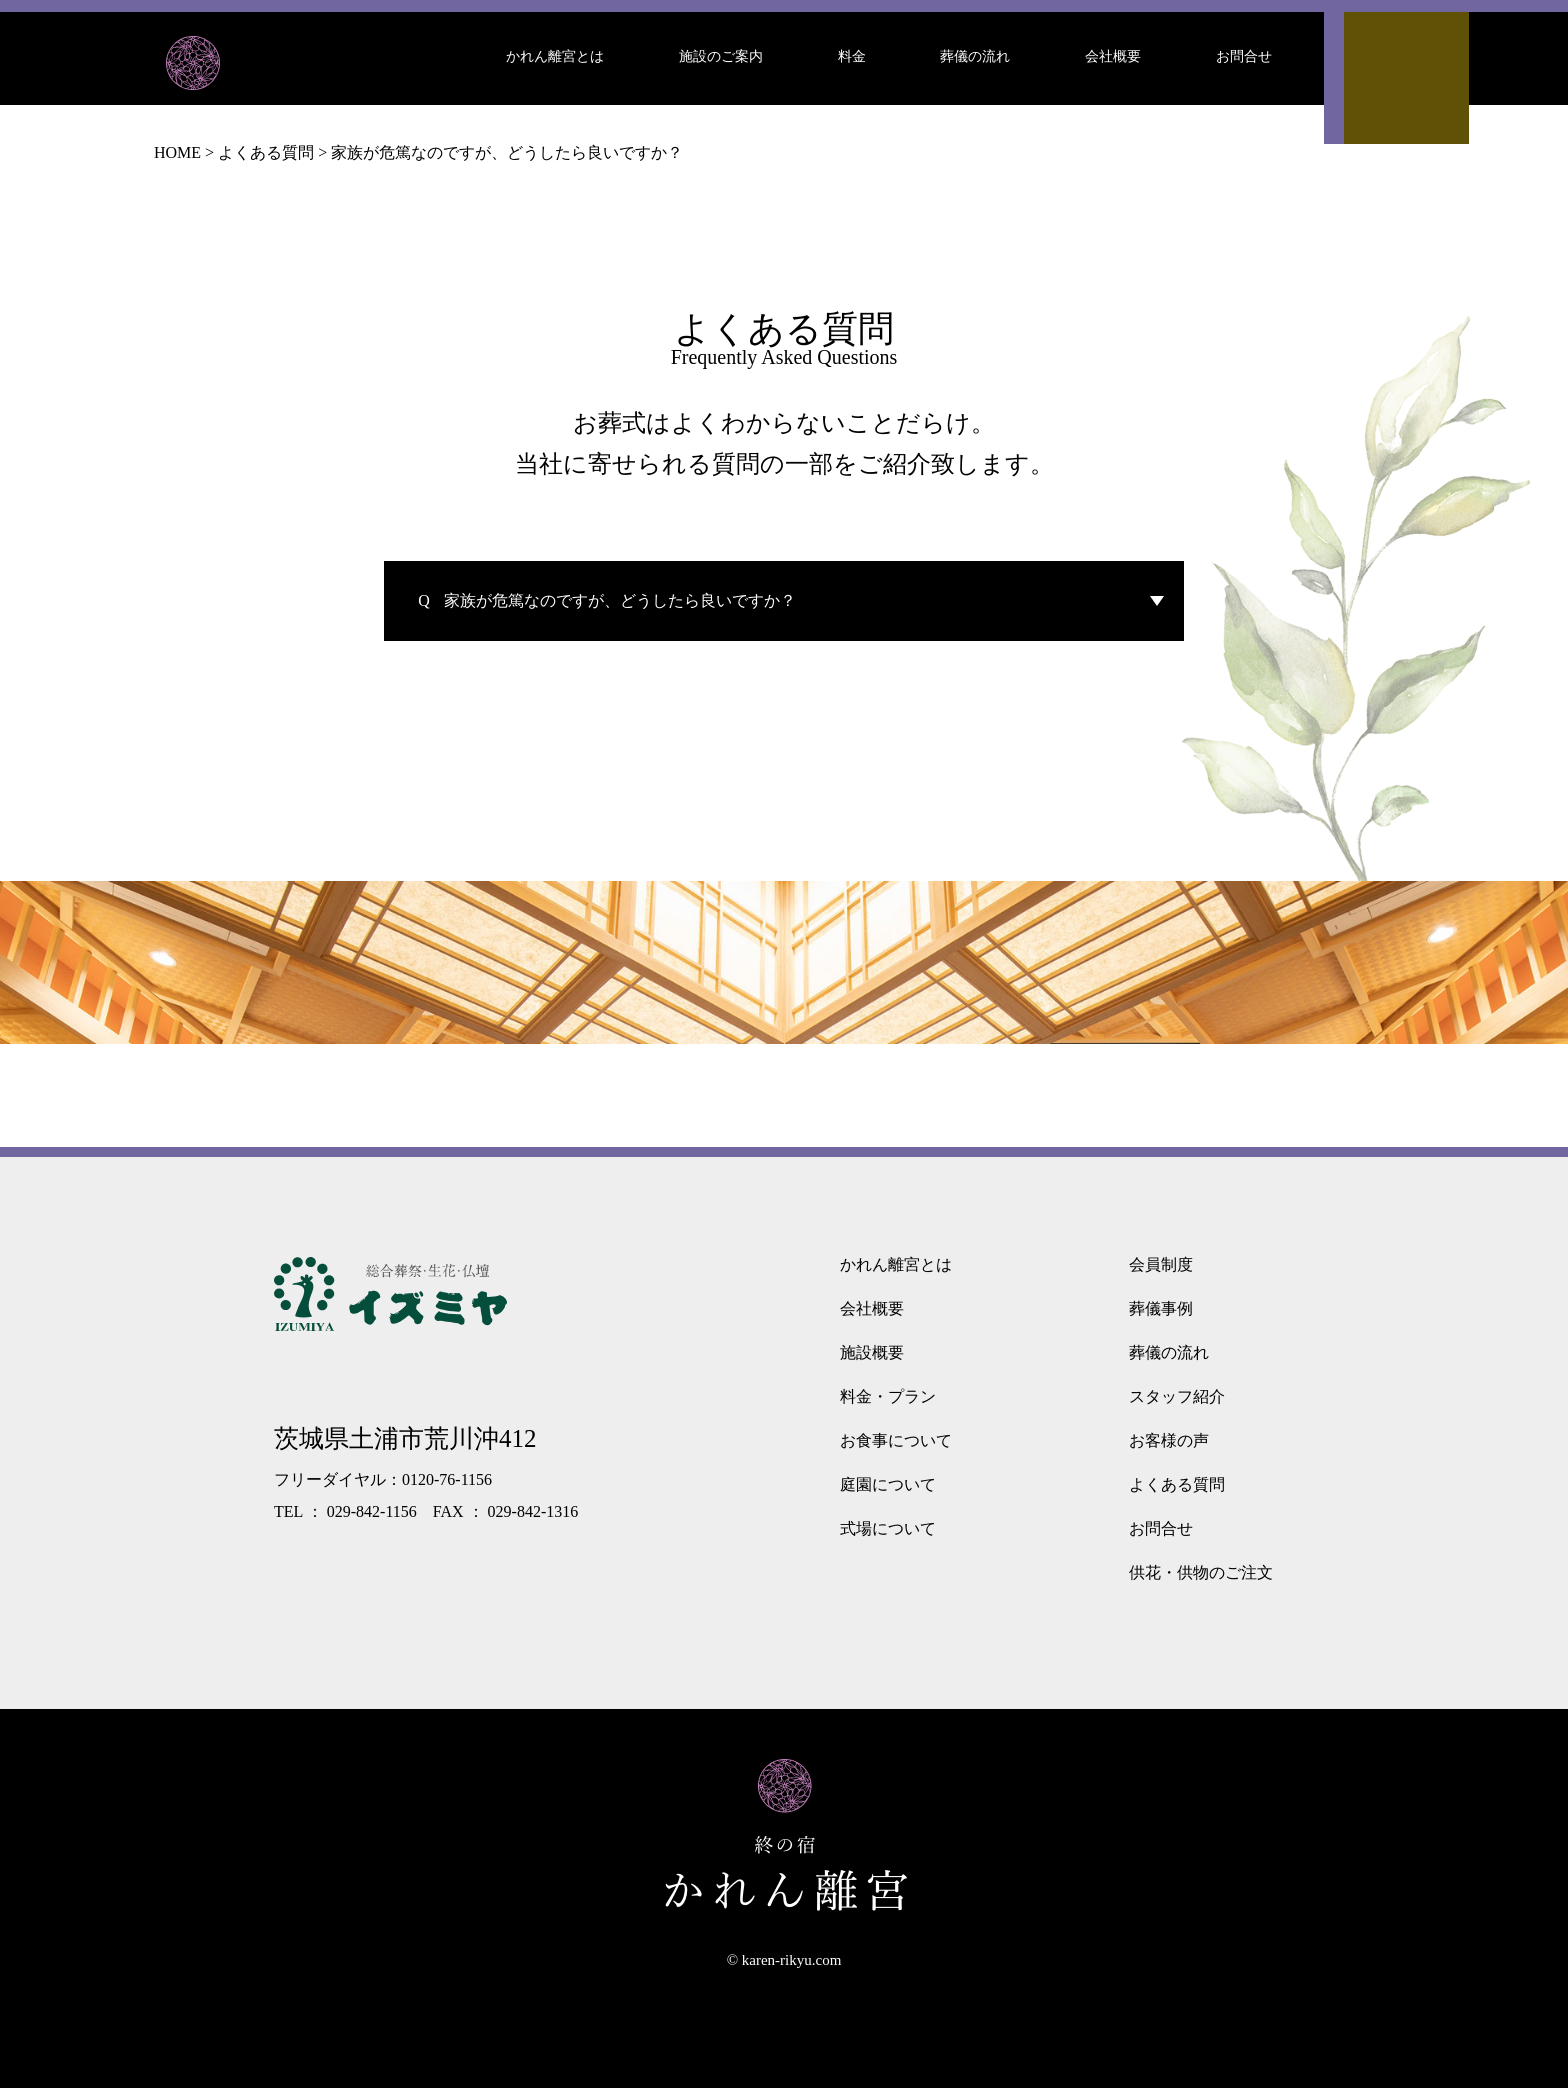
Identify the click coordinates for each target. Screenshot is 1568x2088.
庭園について (888, 1484)
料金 (852, 56)
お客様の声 (1169, 1440)
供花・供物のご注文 (1201, 1572)
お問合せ (1244, 56)
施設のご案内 (721, 56)
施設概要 (872, 1352)
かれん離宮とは (555, 56)
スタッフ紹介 (1177, 1396)
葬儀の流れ (975, 56)
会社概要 (1113, 56)
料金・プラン (888, 1396)
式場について (888, 1528)
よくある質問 (1177, 1484)
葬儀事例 (1161, 1308)
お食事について (896, 1440)
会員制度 (1161, 1264)
